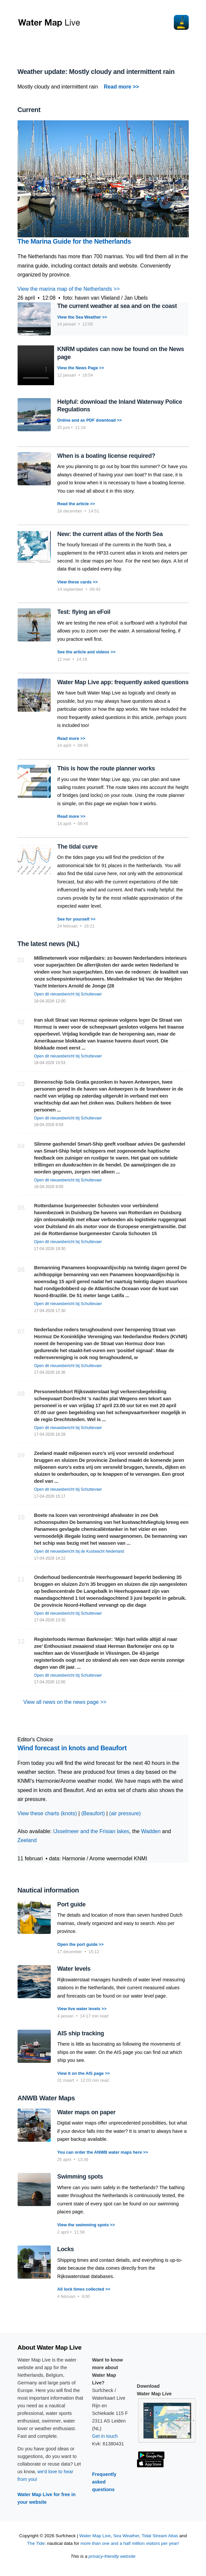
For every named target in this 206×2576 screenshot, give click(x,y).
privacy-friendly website (112, 2556)
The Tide (36, 2543)
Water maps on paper (86, 2112)
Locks (65, 2249)
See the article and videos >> (86, 651)
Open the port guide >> (80, 1944)
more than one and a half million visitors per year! (130, 2543)
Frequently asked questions (104, 2482)
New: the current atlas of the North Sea (110, 534)
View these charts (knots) (47, 1813)
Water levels (74, 1968)
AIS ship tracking (80, 2033)
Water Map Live (95, 2535)
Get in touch (105, 2436)
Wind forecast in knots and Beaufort (72, 1748)
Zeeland (27, 1840)
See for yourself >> (76, 919)
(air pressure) (125, 1813)
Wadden (151, 1831)
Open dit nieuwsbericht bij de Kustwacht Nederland (79, 1551)
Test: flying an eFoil (83, 612)
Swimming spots (80, 2176)
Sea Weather (126, 2535)
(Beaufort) (93, 1813)
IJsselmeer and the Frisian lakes (91, 1831)
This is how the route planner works (106, 768)
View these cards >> (77, 581)
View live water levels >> (81, 2008)
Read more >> (71, 738)
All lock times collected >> (83, 2289)
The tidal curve (77, 846)
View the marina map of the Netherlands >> (69, 289)
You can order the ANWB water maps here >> (102, 2152)
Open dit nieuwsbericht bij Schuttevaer (68, 994)
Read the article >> (76, 503)
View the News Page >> (80, 367)
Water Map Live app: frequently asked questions (123, 682)
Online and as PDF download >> (89, 420)
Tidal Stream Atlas (160, 2535)
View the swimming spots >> (86, 2224)
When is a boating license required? (106, 455)
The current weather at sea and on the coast (117, 306)
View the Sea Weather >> (82, 317)
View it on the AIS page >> (83, 2073)
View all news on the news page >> (62, 1702)
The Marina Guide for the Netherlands (74, 241)
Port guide (71, 1904)
